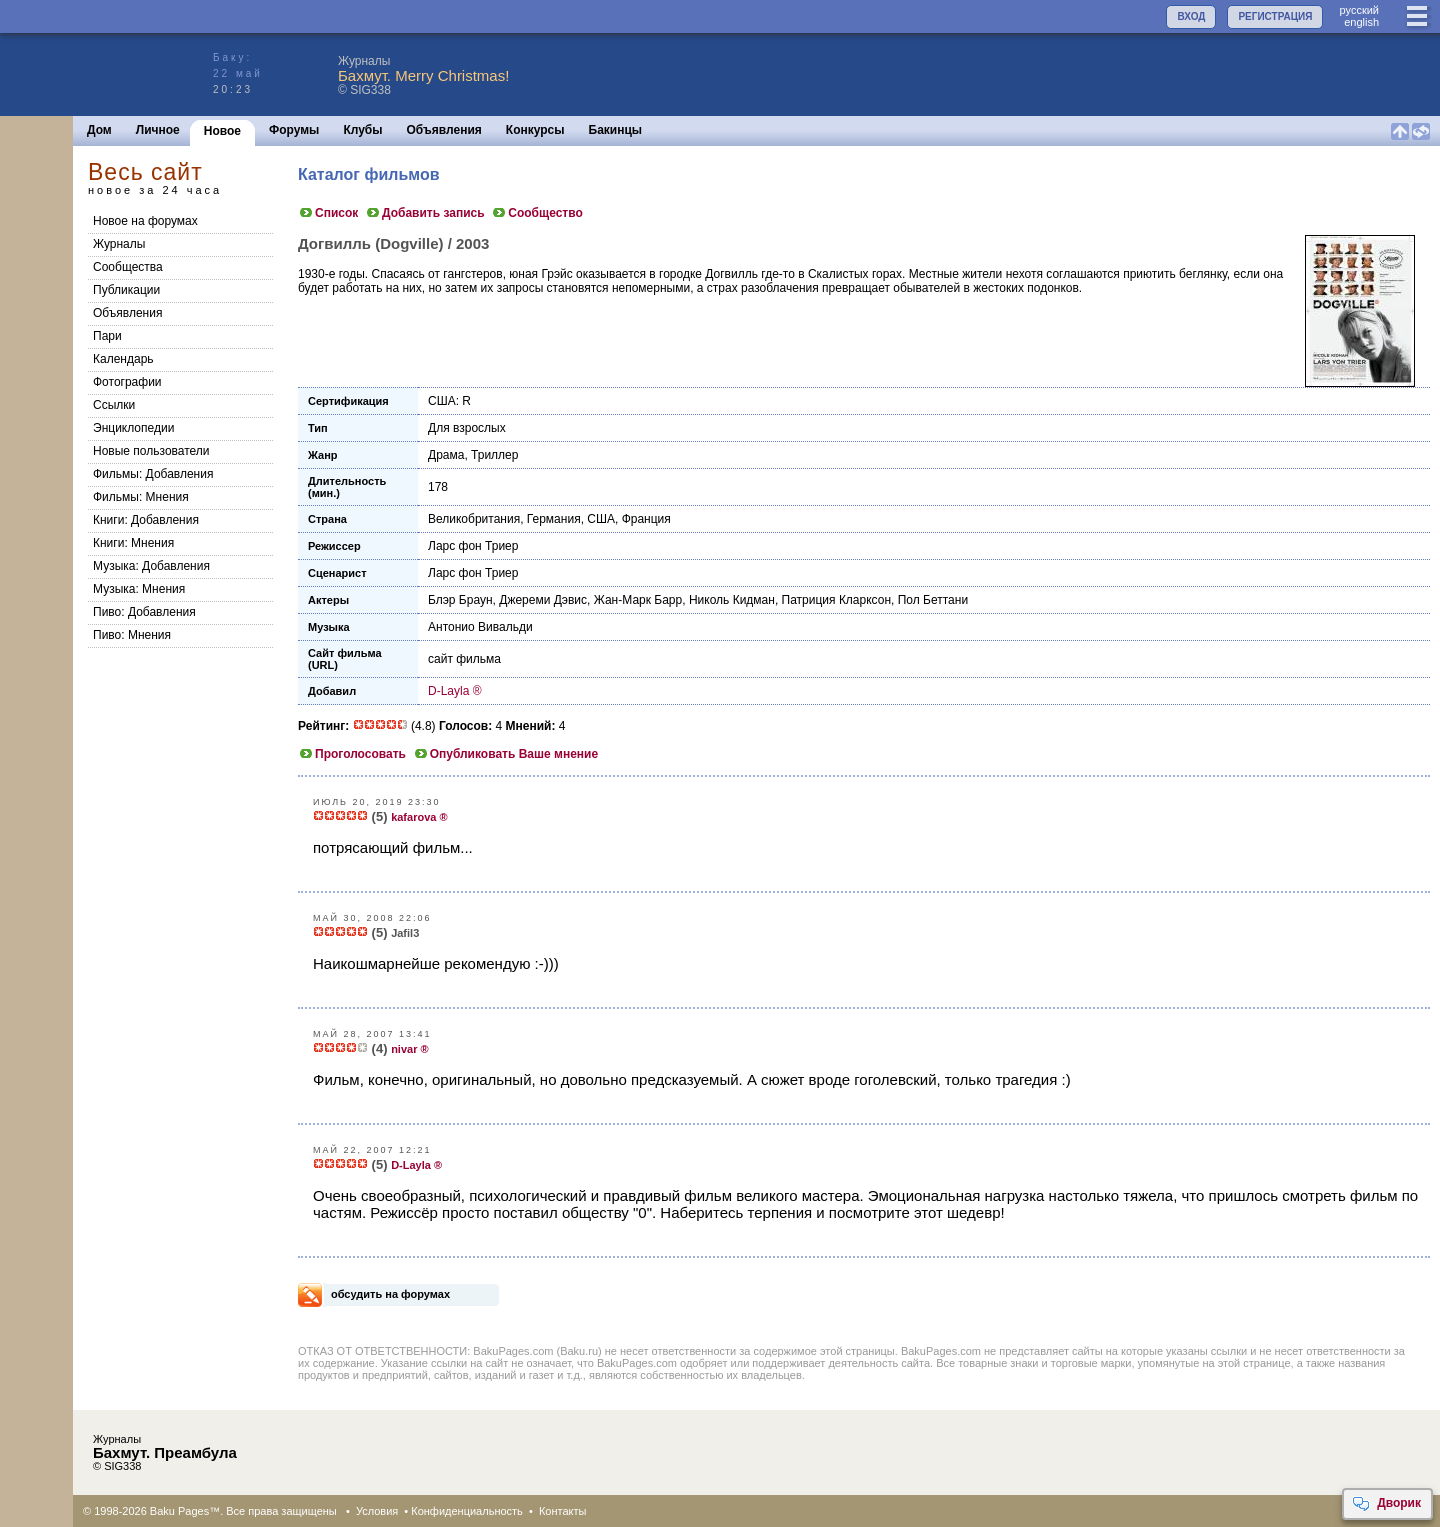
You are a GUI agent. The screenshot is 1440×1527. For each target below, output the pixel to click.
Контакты (563, 1511)
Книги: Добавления (146, 520)
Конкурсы (535, 130)
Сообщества (128, 267)
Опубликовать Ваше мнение (505, 754)
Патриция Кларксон (836, 600)
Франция (646, 519)
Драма (446, 455)
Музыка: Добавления (151, 566)
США (601, 519)
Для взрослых (467, 428)
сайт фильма (464, 659)
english (1361, 22)
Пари (107, 336)
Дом (99, 130)
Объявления (444, 130)
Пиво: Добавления (144, 612)
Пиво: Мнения (132, 635)
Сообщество (536, 213)
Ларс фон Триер (473, 546)
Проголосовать (352, 754)
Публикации (126, 290)
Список (328, 213)
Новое (222, 131)
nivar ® (409, 1049)
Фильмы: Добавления (153, 474)
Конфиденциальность (467, 1511)
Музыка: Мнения (139, 589)
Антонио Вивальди (480, 627)
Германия (554, 519)
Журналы (119, 244)
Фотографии (127, 382)
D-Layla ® (455, 691)
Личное (158, 130)
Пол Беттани (933, 600)
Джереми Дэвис (543, 600)
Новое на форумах (145, 221)
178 (438, 487)
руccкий (1359, 10)
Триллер (494, 455)
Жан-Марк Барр (638, 600)
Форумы (294, 130)
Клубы (362, 130)
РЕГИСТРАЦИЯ (1275, 16)
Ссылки (114, 405)
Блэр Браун (460, 600)
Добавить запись (425, 213)
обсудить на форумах (390, 1294)
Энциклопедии (133, 428)
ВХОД (1191, 16)
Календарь (123, 359)
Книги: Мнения (133, 543)
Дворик (1386, 1504)
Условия (377, 1511)
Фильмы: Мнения (141, 497)
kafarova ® (419, 817)
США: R (449, 401)
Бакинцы (616, 130)
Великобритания (474, 519)
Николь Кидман (732, 600)
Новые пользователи (151, 451)
